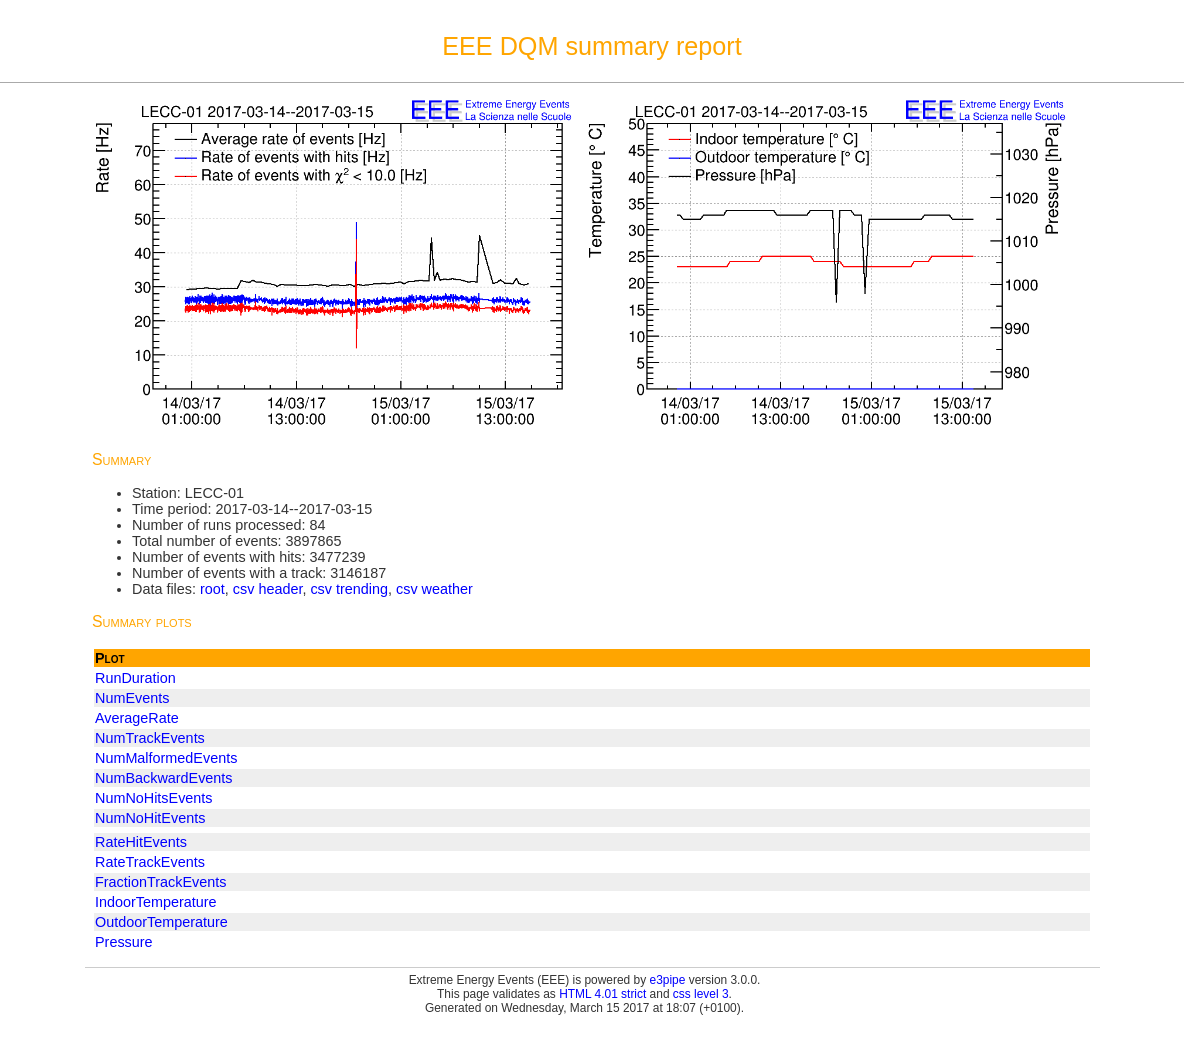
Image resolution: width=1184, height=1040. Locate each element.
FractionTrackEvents (160, 882)
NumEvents (132, 698)
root (212, 589)
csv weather (434, 589)
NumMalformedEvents (166, 758)
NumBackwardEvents (164, 778)
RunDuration (135, 678)
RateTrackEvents (150, 862)
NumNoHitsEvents (154, 798)
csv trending (349, 589)
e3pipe (668, 980)
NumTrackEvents (150, 738)
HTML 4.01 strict (602, 994)
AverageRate (137, 718)
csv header (268, 589)
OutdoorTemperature (161, 922)
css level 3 (701, 994)
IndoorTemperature (156, 902)
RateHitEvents (141, 842)
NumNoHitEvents (150, 818)
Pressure (124, 942)
